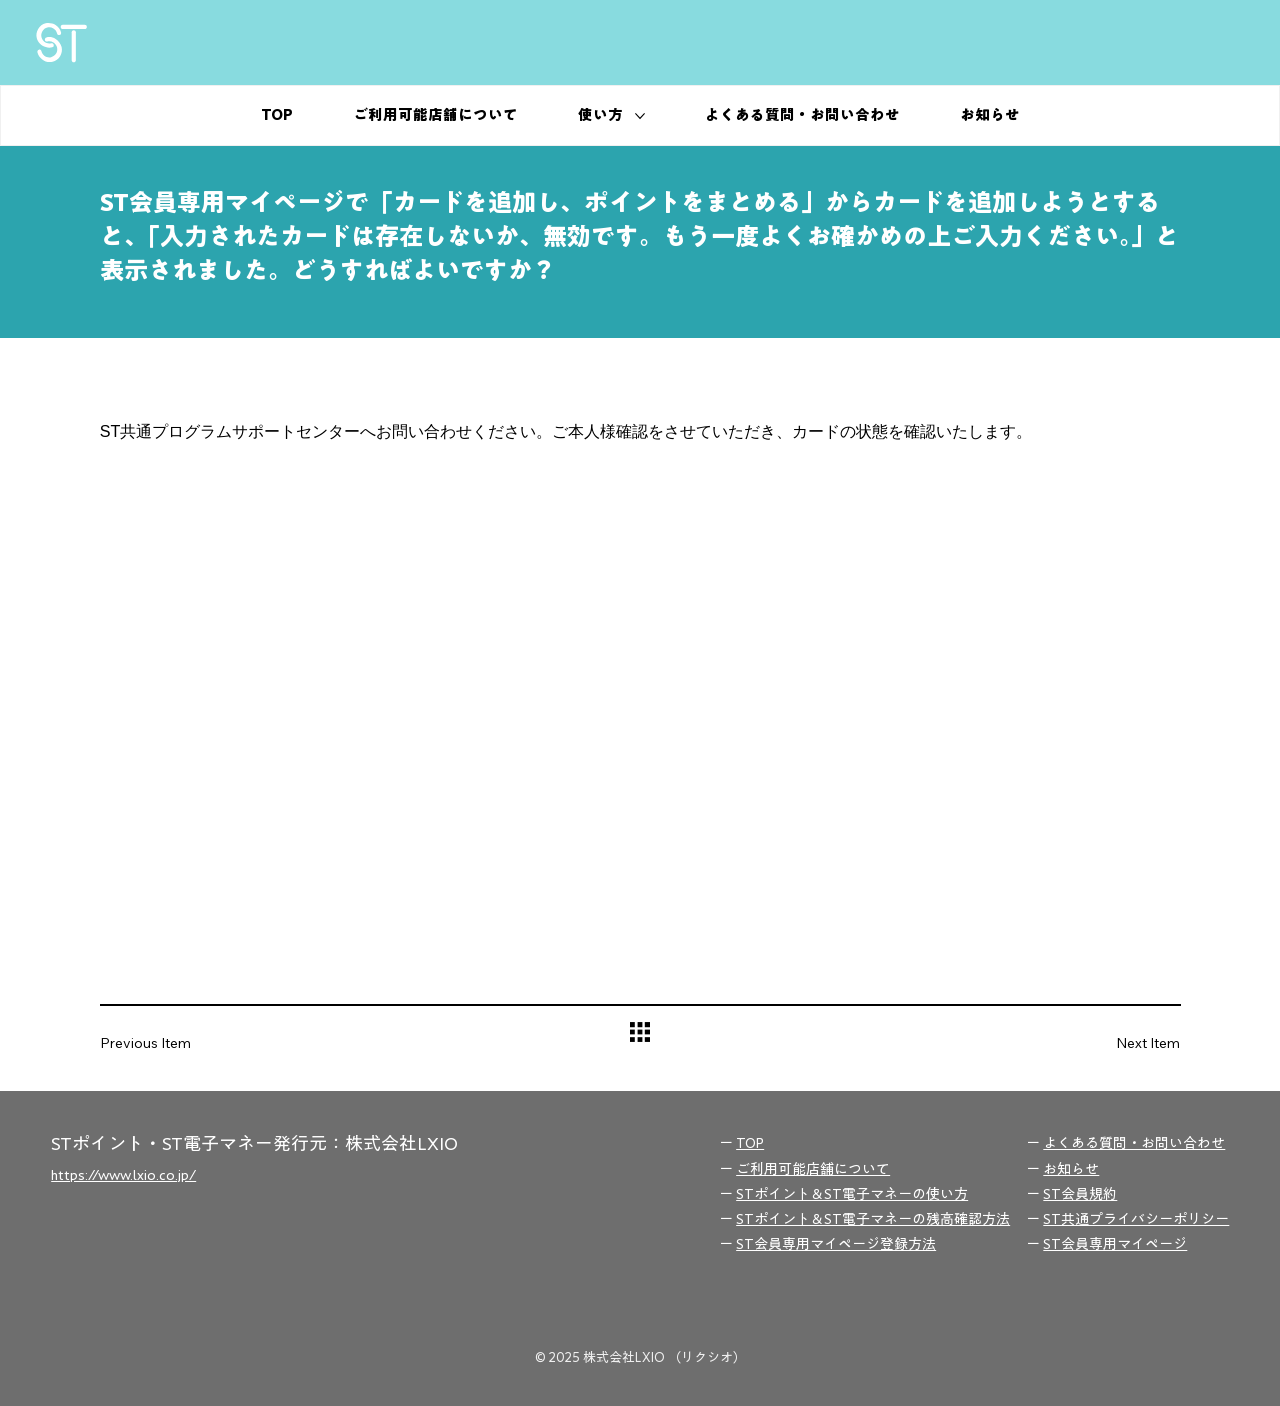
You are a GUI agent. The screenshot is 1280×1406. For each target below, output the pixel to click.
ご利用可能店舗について (813, 1169)
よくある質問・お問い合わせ (1134, 1143)
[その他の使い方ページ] (640, 116)
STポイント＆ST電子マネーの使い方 (852, 1194)
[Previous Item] (159, 1042)
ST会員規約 (1080, 1194)
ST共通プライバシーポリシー (1136, 1219)
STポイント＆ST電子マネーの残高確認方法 (873, 1219)
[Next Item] (1119, 1042)
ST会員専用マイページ (1115, 1244)
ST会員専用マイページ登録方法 (836, 1244)
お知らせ (1071, 1169)
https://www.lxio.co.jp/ (123, 1175)
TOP (750, 1143)
